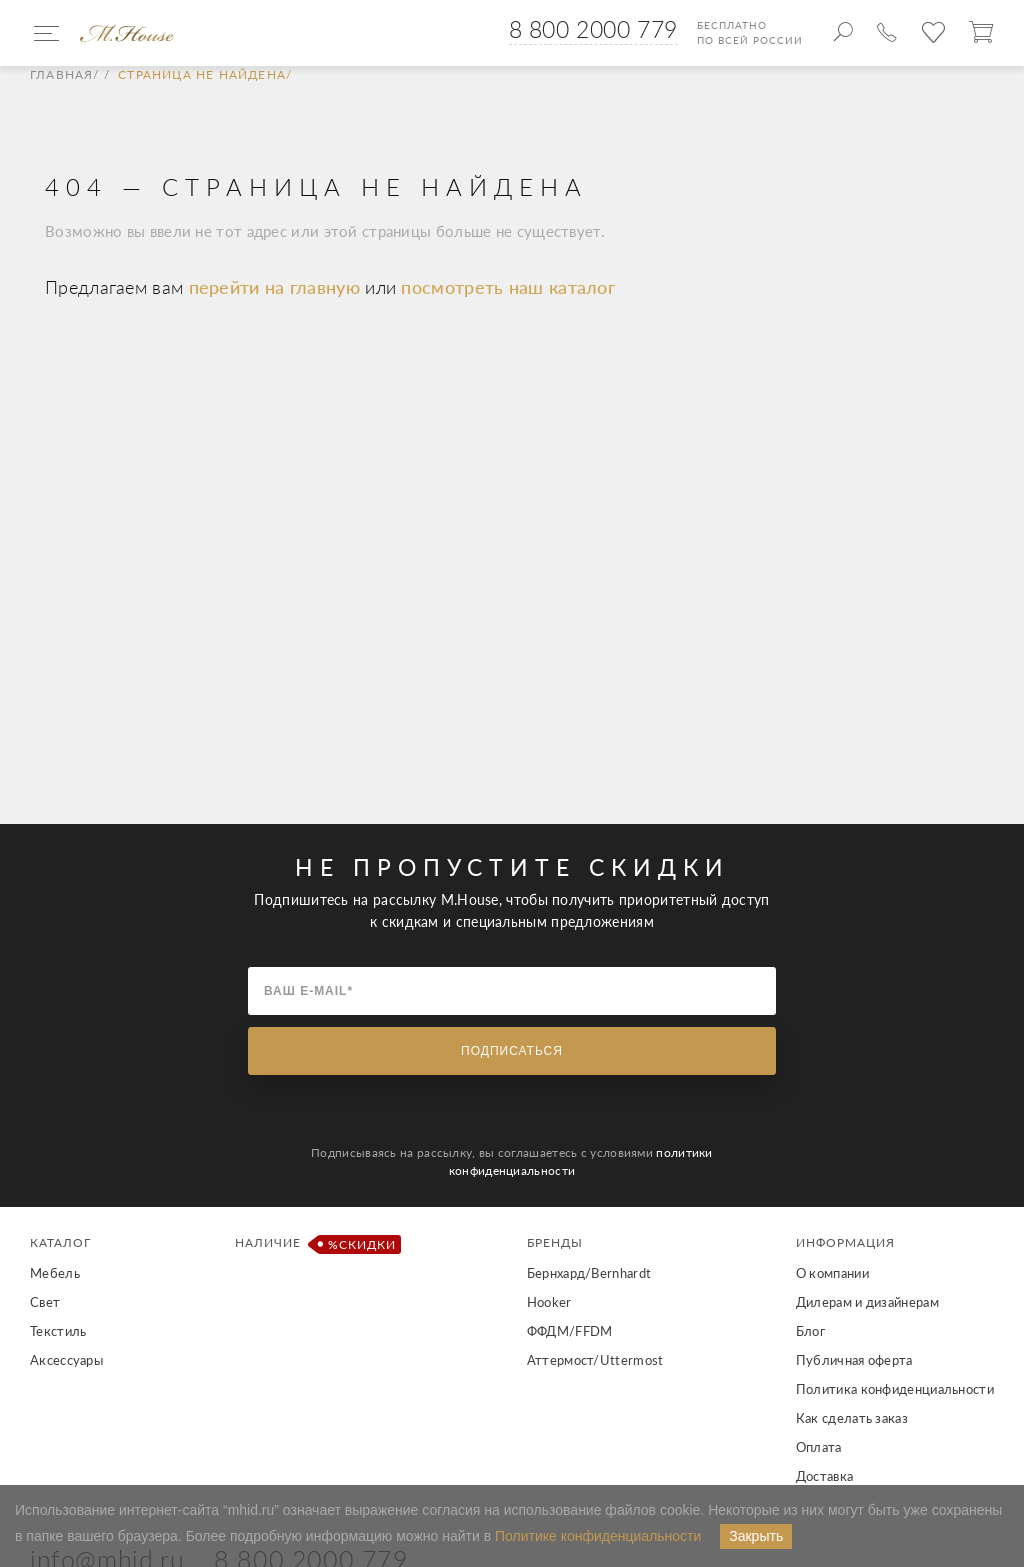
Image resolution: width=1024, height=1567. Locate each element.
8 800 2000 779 (593, 29)
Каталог (60, 1242)
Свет (45, 1302)
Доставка (824, 1476)
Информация (845, 1242)
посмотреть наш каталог (508, 287)
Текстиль (58, 1331)
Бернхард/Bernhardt (589, 1273)
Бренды (555, 1242)
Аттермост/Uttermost (595, 1360)
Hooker (549, 1302)
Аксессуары (66, 1360)
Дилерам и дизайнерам (867, 1302)
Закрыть (756, 1536)
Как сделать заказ (852, 1418)
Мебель (55, 1273)
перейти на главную (277, 287)
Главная (61, 75)
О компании (832, 1273)
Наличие (314, 1244)
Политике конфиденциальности (598, 1536)
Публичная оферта (854, 1360)
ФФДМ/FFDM (570, 1331)
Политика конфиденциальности (895, 1389)
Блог (810, 1331)
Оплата (819, 1447)
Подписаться (512, 1051)
